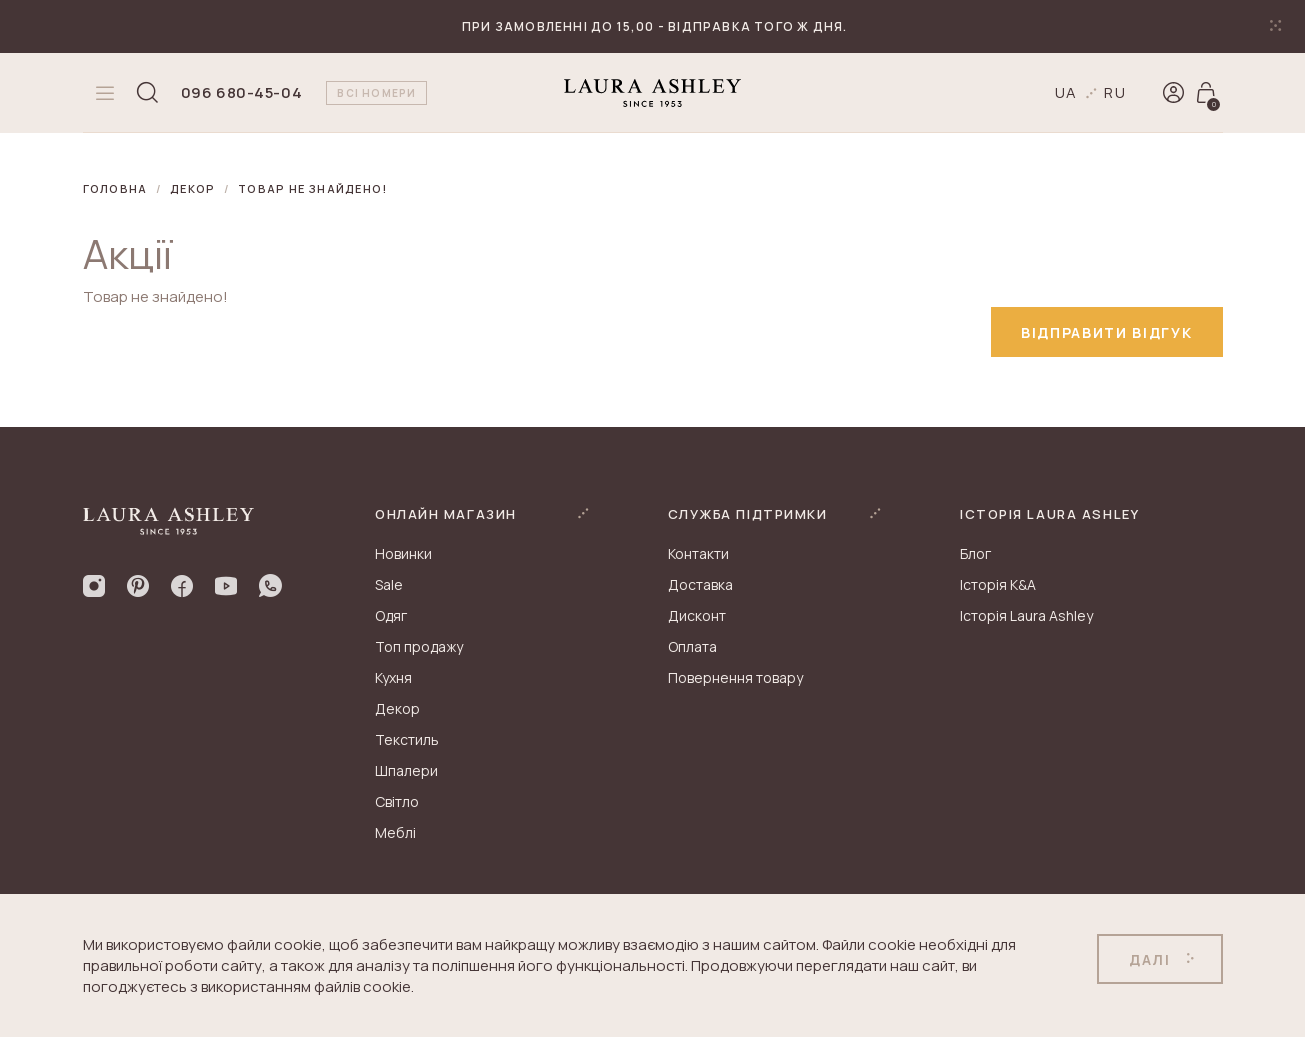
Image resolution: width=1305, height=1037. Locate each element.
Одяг (391, 615)
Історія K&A (998, 584)
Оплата (692, 646)
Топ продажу (419, 646)
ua (1067, 92)
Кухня (393, 677)
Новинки (403, 553)
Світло (397, 801)
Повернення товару (735, 677)
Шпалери (406, 770)
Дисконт (697, 615)
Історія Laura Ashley (1026, 615)
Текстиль (407, 739)
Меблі (395, 832)
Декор (193, 188)
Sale (389, 584)
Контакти (698, 553)
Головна (115, 188)
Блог (975, 553)
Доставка (700, 584)
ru (1115, 92)
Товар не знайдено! (313, 188)
